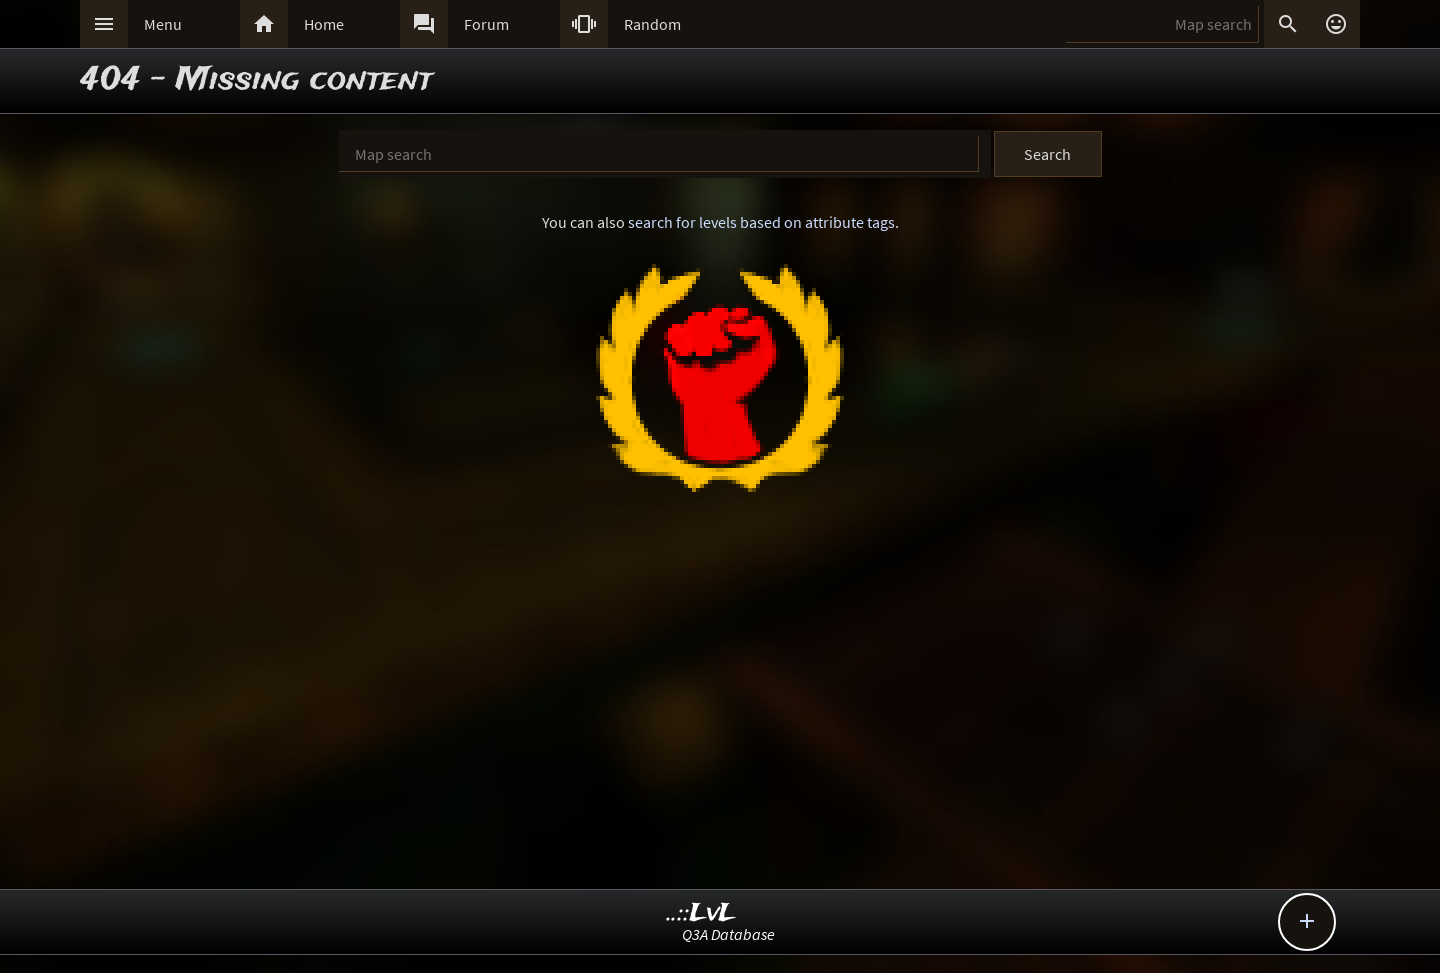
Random (652, 24)
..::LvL (701, 913)
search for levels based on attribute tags (761, 222)
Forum (486, 24)
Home (324, 24)
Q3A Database (728, 934)
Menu (163, 24)
